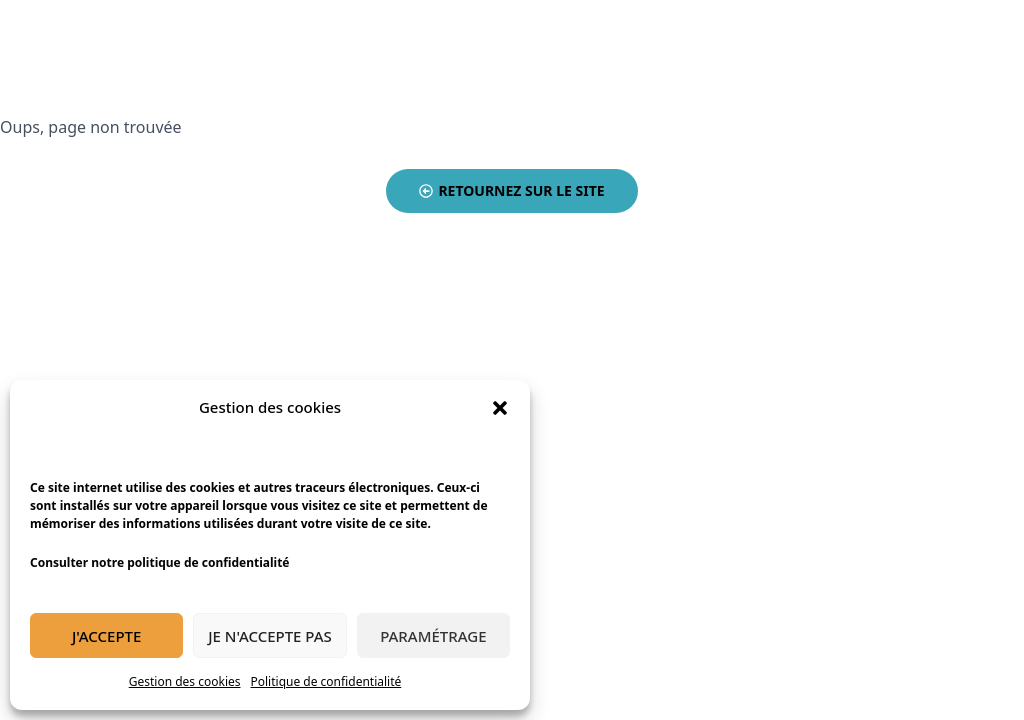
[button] (500, 408)
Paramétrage (433, 636)
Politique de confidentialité (326, 681)
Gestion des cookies (185, 681)
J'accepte (106, 636)
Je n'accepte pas (270, 636)
